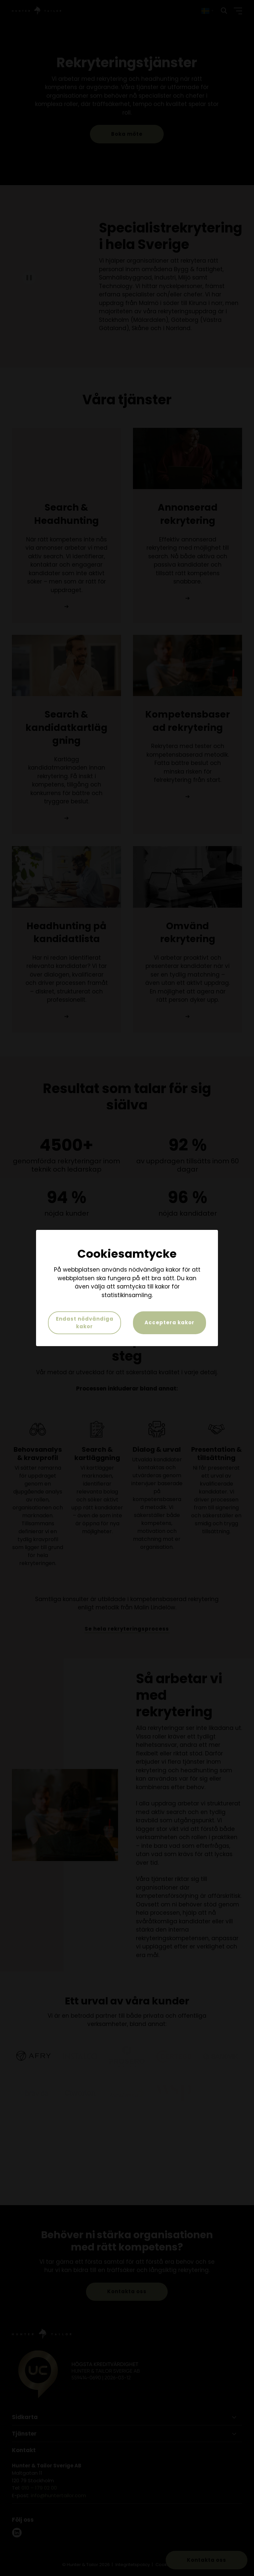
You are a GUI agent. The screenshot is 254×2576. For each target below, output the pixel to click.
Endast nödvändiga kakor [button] (84, 1322)
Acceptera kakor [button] (169, 1322)
